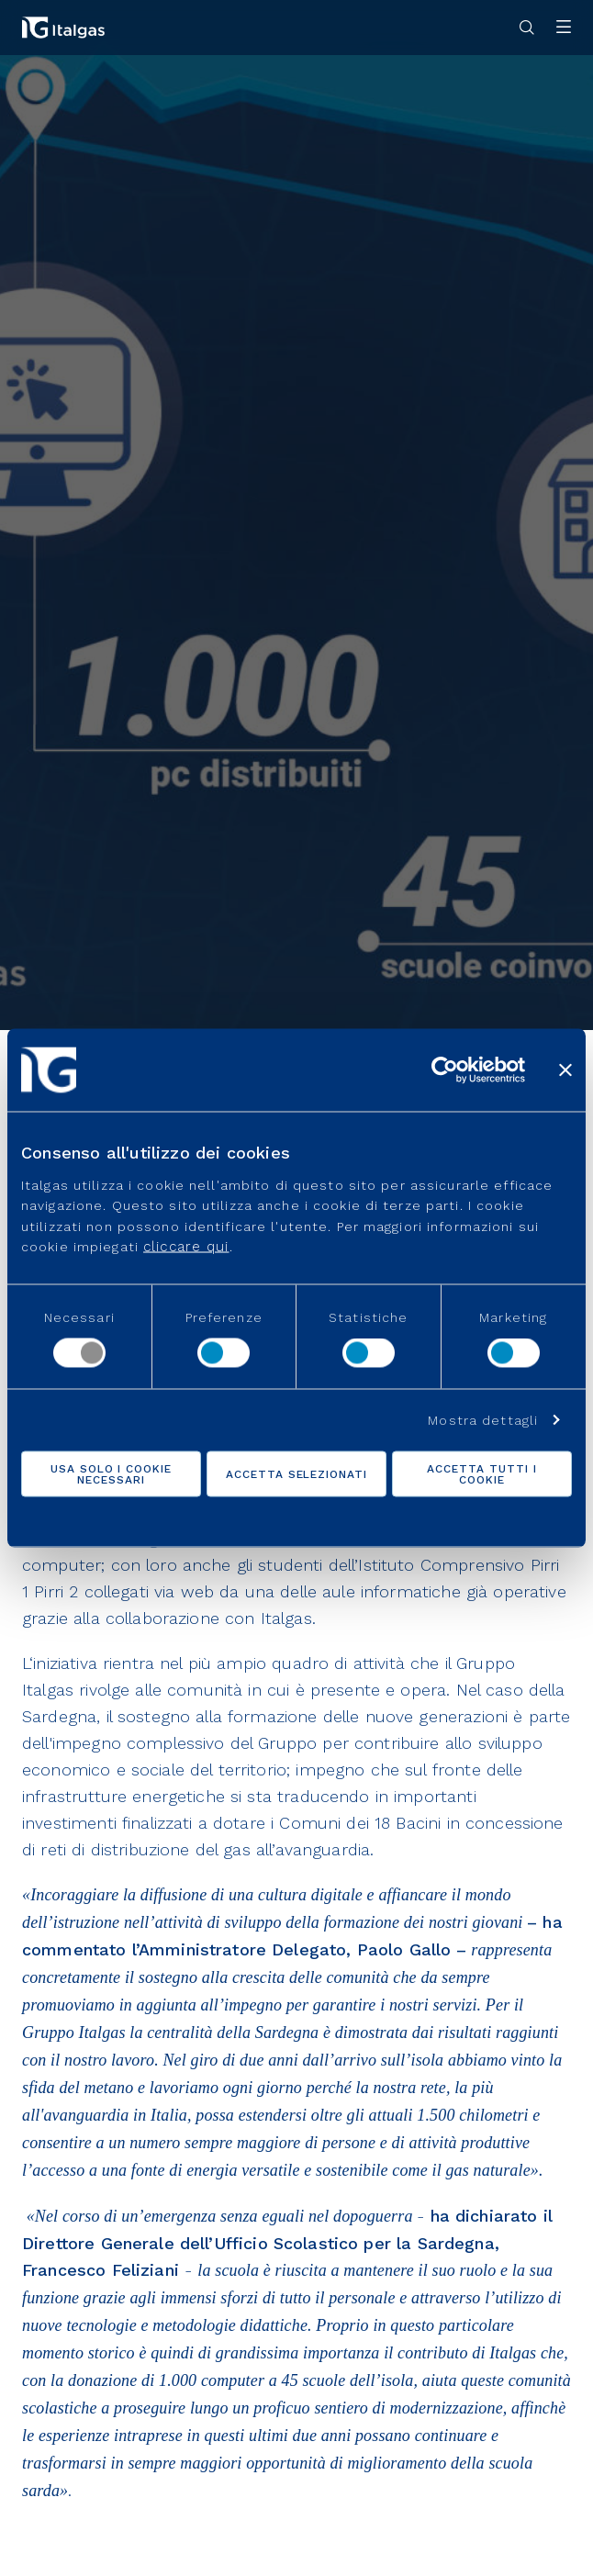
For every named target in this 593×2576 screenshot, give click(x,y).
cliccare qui (186, 1246)
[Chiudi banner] (565, 1070)
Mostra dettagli (483, 1420)
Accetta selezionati (296, 1474)
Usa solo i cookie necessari (111, 1474)
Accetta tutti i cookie (481, 1474)
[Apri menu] (563, 28)
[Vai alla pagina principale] (63, 28)
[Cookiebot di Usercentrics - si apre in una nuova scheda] (444, 1070)
